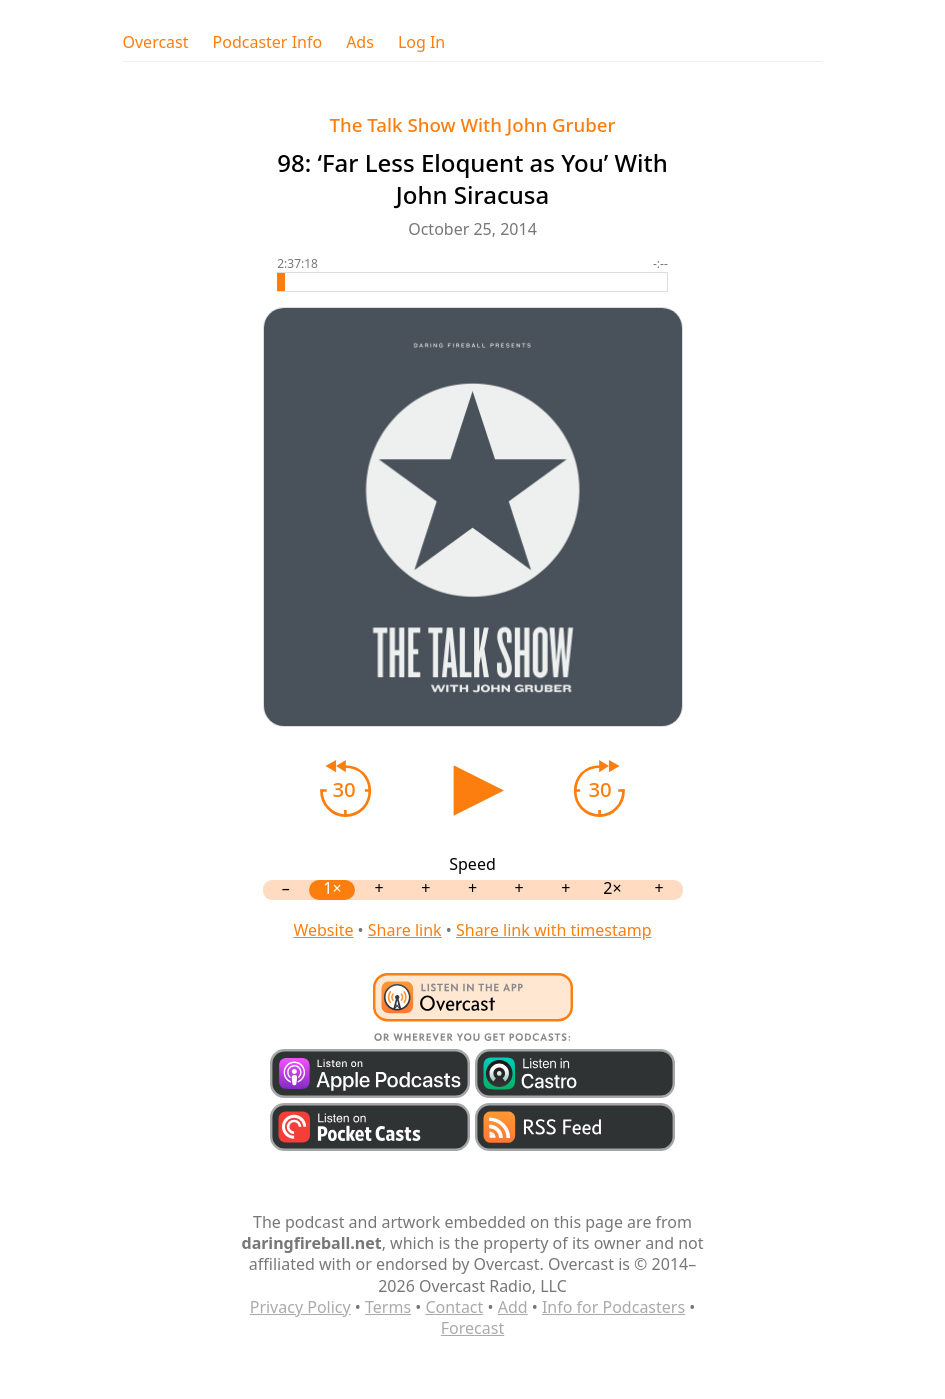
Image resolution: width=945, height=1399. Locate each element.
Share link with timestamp (554, 930)
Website (323, 930)
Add (513, 1307)
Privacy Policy (300, 1307)
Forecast (472, 1328)
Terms (388, 1307)
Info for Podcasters (613, 1307)
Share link (405, 930)
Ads (360, 42)
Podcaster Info (268, 42)
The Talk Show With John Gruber (473, 124)
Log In (421, 42)
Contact (454, 1307)
